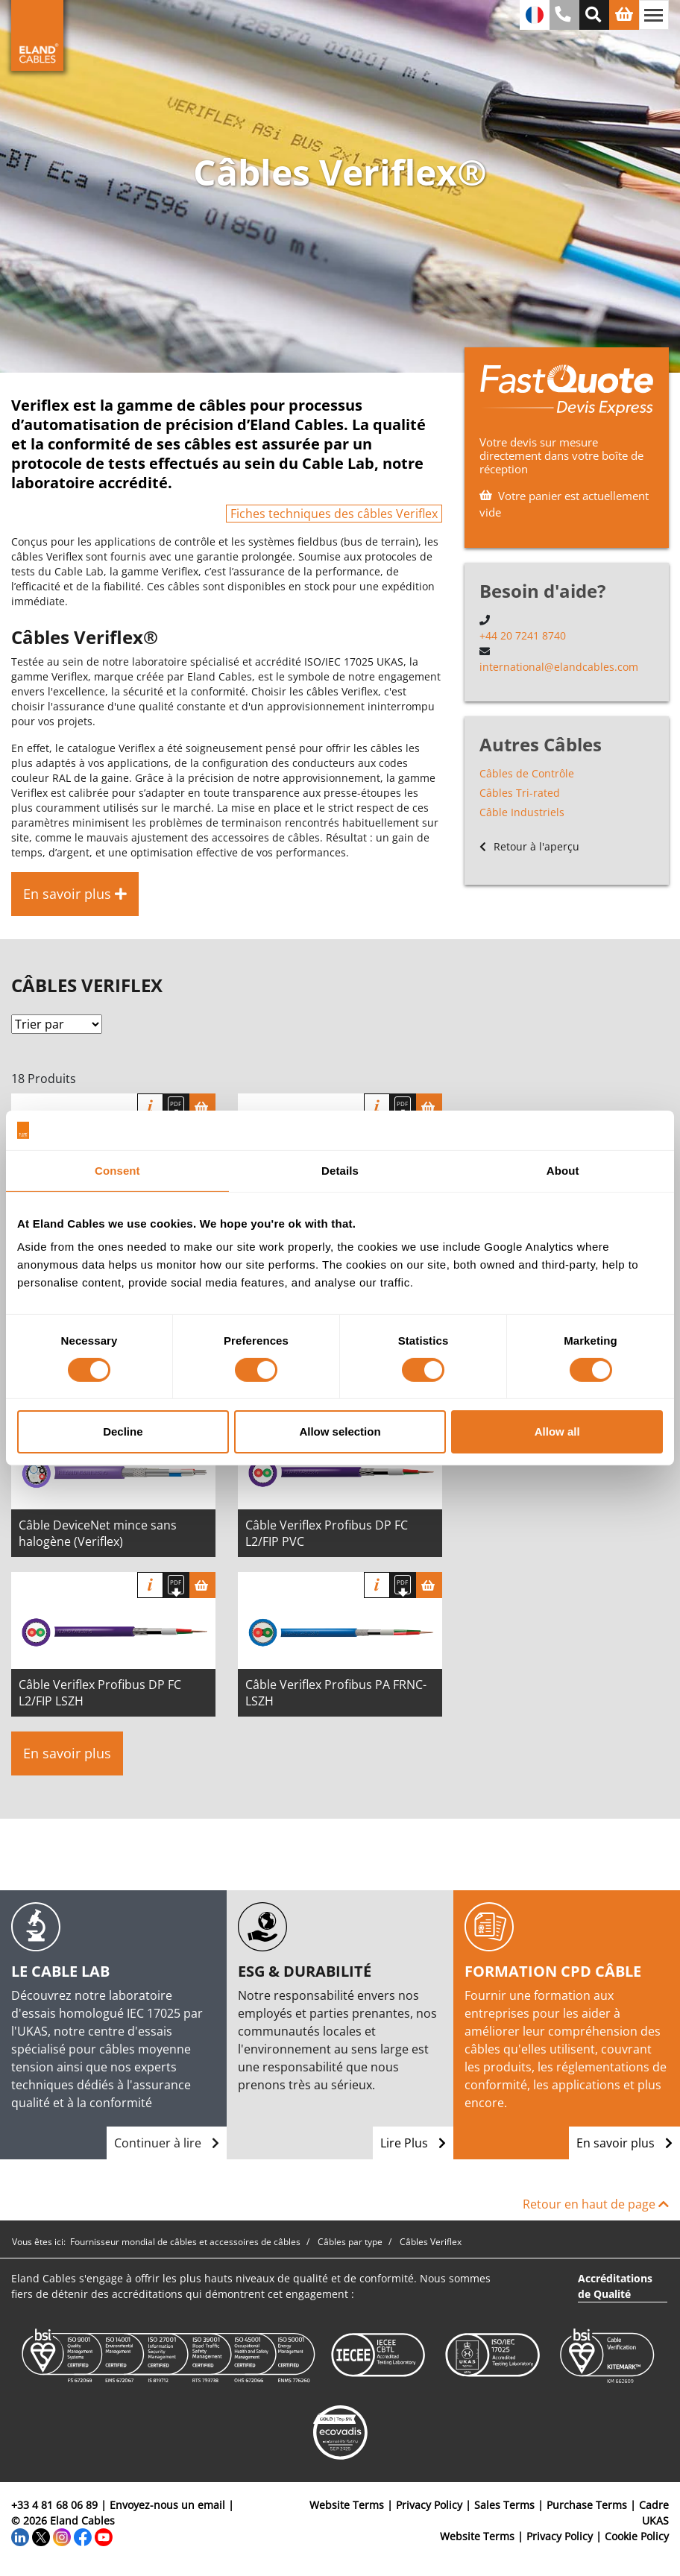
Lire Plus (413, 2143)
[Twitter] (41, 2536)
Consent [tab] (117, 1170)
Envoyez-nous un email (167, 2505)
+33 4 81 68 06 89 (54, 2505)
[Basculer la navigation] (654, 15)
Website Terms (346, 2505)
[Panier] (202, 1106)
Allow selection (339, 1431)
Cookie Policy (637, 2536)
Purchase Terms (587, 2505)
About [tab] (563, 1170)
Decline (122, 1431)
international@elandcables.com (558, 667)
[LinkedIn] (20, 2536)
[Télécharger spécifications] (176, 1106)
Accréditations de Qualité (615, 2286)
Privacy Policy (429, 2505)
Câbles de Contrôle (526, 773)
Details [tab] (340, 1170)
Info (150, 1106)
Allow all (557, 1431)
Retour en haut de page (596, 2204)
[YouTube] (104, 2536)
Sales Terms (504, 2505)
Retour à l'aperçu (529, 846)
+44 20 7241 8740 (522, 635)
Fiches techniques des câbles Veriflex (334, 513)
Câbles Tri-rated (519, 793)
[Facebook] (83, 2536)
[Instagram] (62, 2536)
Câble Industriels (521, 812)
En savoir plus (67, 1753)
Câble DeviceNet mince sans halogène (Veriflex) (98, 1533)
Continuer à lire (166, 2143)
